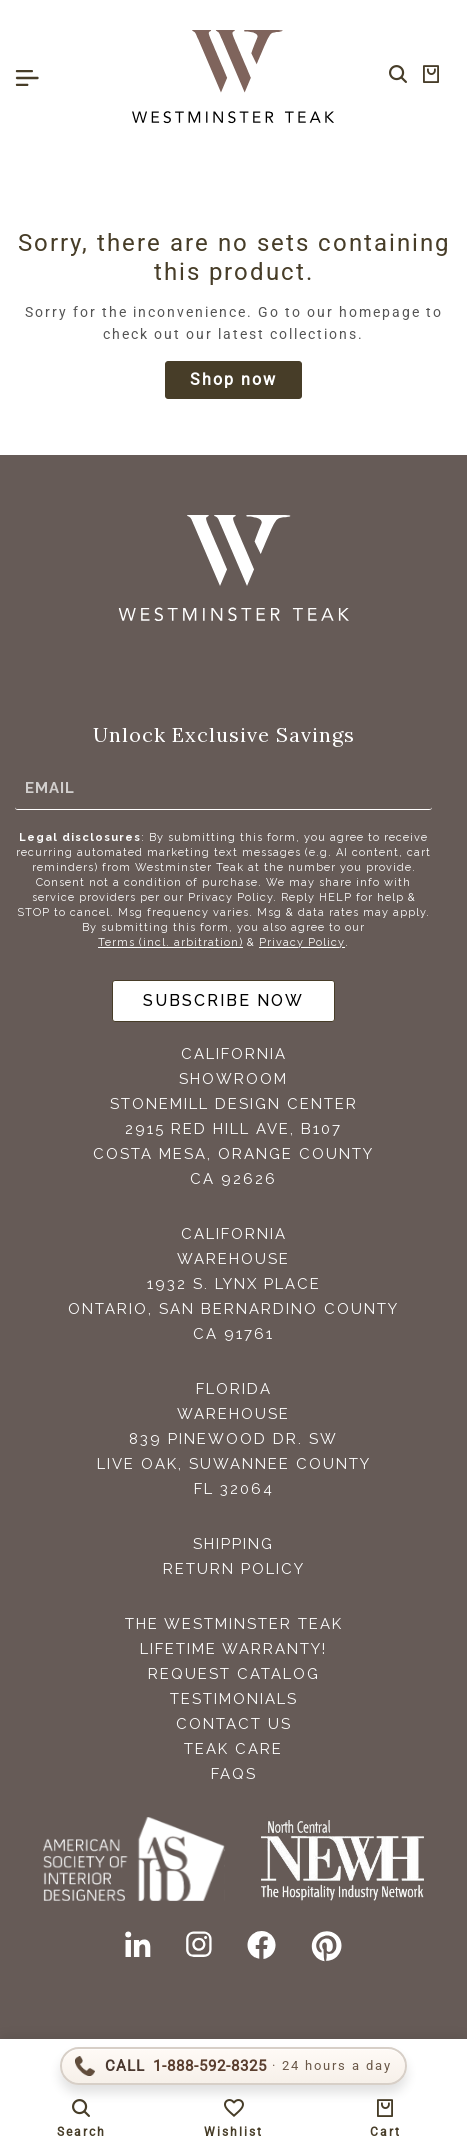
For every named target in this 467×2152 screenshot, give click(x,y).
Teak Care (233, 1749)
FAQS (234, 1774)
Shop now (233, 379)
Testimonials (234, 1699)
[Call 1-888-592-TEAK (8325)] (233, 2066)
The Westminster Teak (234, 1624)
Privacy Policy (302, 942)
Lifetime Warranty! (233, 1649)
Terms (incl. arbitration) (170, 942)
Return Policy (234, 1569)
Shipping (233, 1544)
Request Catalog (234, 1674)
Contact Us (234, 1724)
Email (50, 788)
